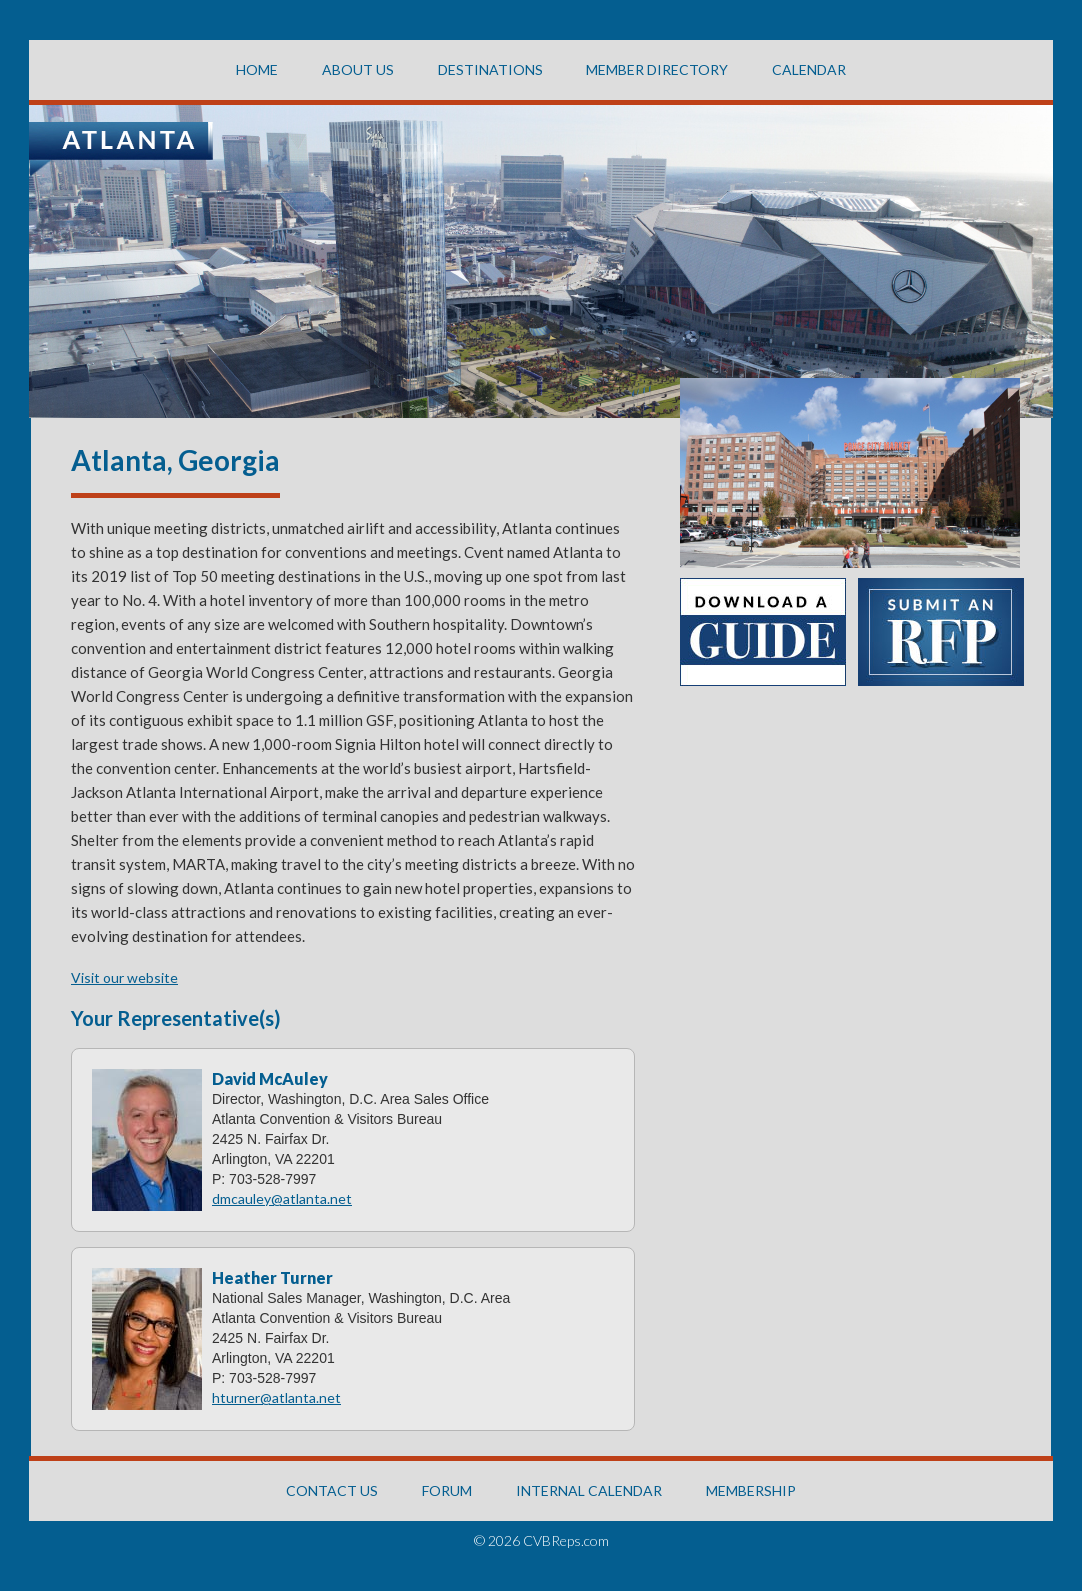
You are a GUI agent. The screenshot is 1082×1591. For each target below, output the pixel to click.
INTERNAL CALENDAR (589, 1490)
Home (257, 69)
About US (358, 69)
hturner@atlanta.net (276, 1397)
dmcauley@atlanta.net (282, 1198)
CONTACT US (332, 1490)
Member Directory (657, 69)
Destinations (490, 69)
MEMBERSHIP (751, 1490)
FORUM (447, 1490)
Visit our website (124, 977)
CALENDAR (809, 69)
